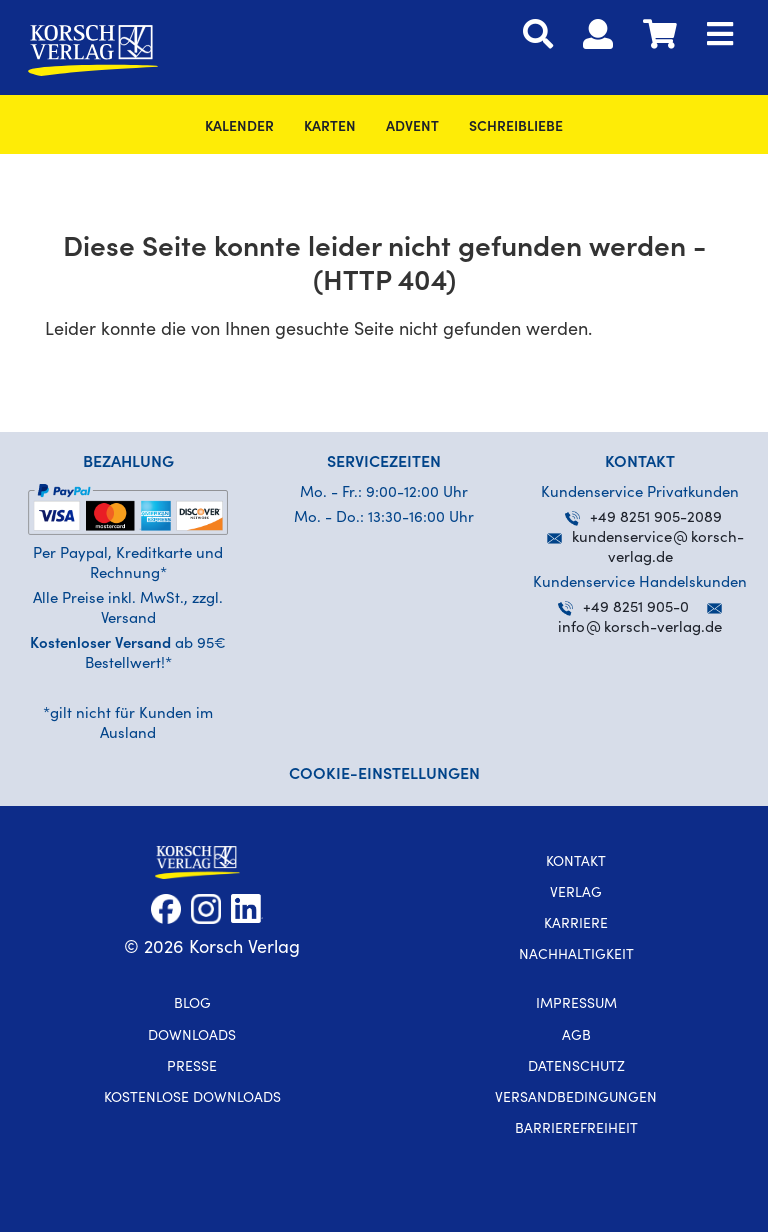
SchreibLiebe (516, 128)
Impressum (576, 1005)
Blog (192, 1005)
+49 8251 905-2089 (643, 518)
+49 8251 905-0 (623, 608)
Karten (330, 128)
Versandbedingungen (576, 1099)
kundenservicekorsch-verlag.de (645, 538)
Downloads (192, 1037)
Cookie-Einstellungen (384, 775)
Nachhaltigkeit (576, 956)
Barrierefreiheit (576, 1130)
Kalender (239, 128)
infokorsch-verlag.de (640, 628)
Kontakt (576, 863)
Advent (412, 128)
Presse (192, 1068)
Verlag (576, 894)
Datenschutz (576, 1068)
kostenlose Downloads (192, 1099)
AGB (576, 1037)
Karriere (576, 925)
